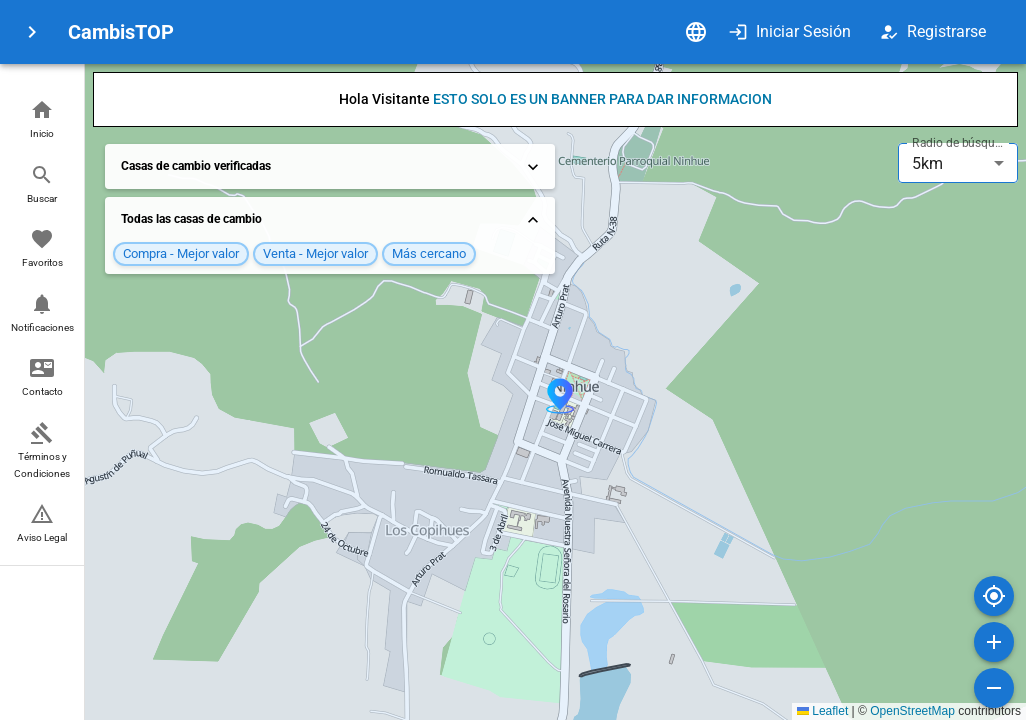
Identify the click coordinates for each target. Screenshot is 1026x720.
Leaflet (822, 711)
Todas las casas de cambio (332, 220)
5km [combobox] (927, 163)
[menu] (32, 32)
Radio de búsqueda (960, 143)
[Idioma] (696, 32)
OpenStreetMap (912, 711)
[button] (42, 120)
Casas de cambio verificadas (332, 167)
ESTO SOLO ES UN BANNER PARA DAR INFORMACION (602, 99)
